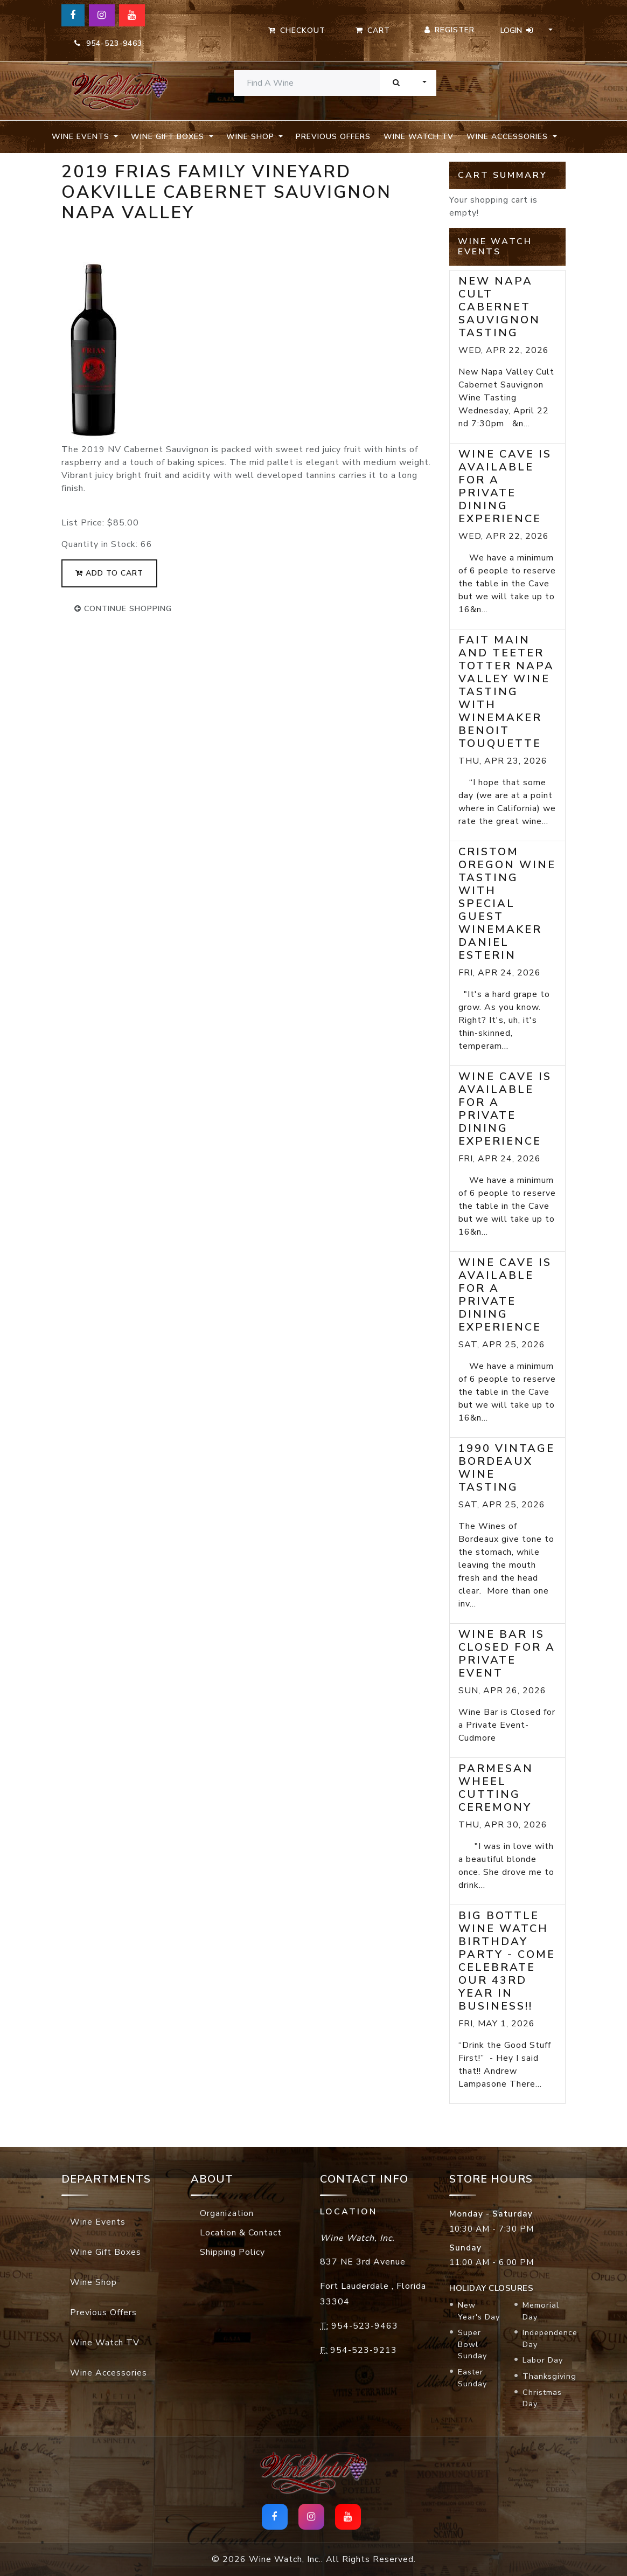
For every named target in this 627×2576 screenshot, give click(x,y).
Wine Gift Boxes (105, 2252)
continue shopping (123, 609)
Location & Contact (241, 2233)
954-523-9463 (108, 43)
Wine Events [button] (82, 136)
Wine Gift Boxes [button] (169, 136)
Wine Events (98, 2222)
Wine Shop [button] (251, 136)
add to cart (109, 573)
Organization (227, 2213)
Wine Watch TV (419, 136)
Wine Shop (93, 2282)
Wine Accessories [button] (508, 136)
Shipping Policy (232, 2252)
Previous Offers (333, 136)
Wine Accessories (108, 2373)
